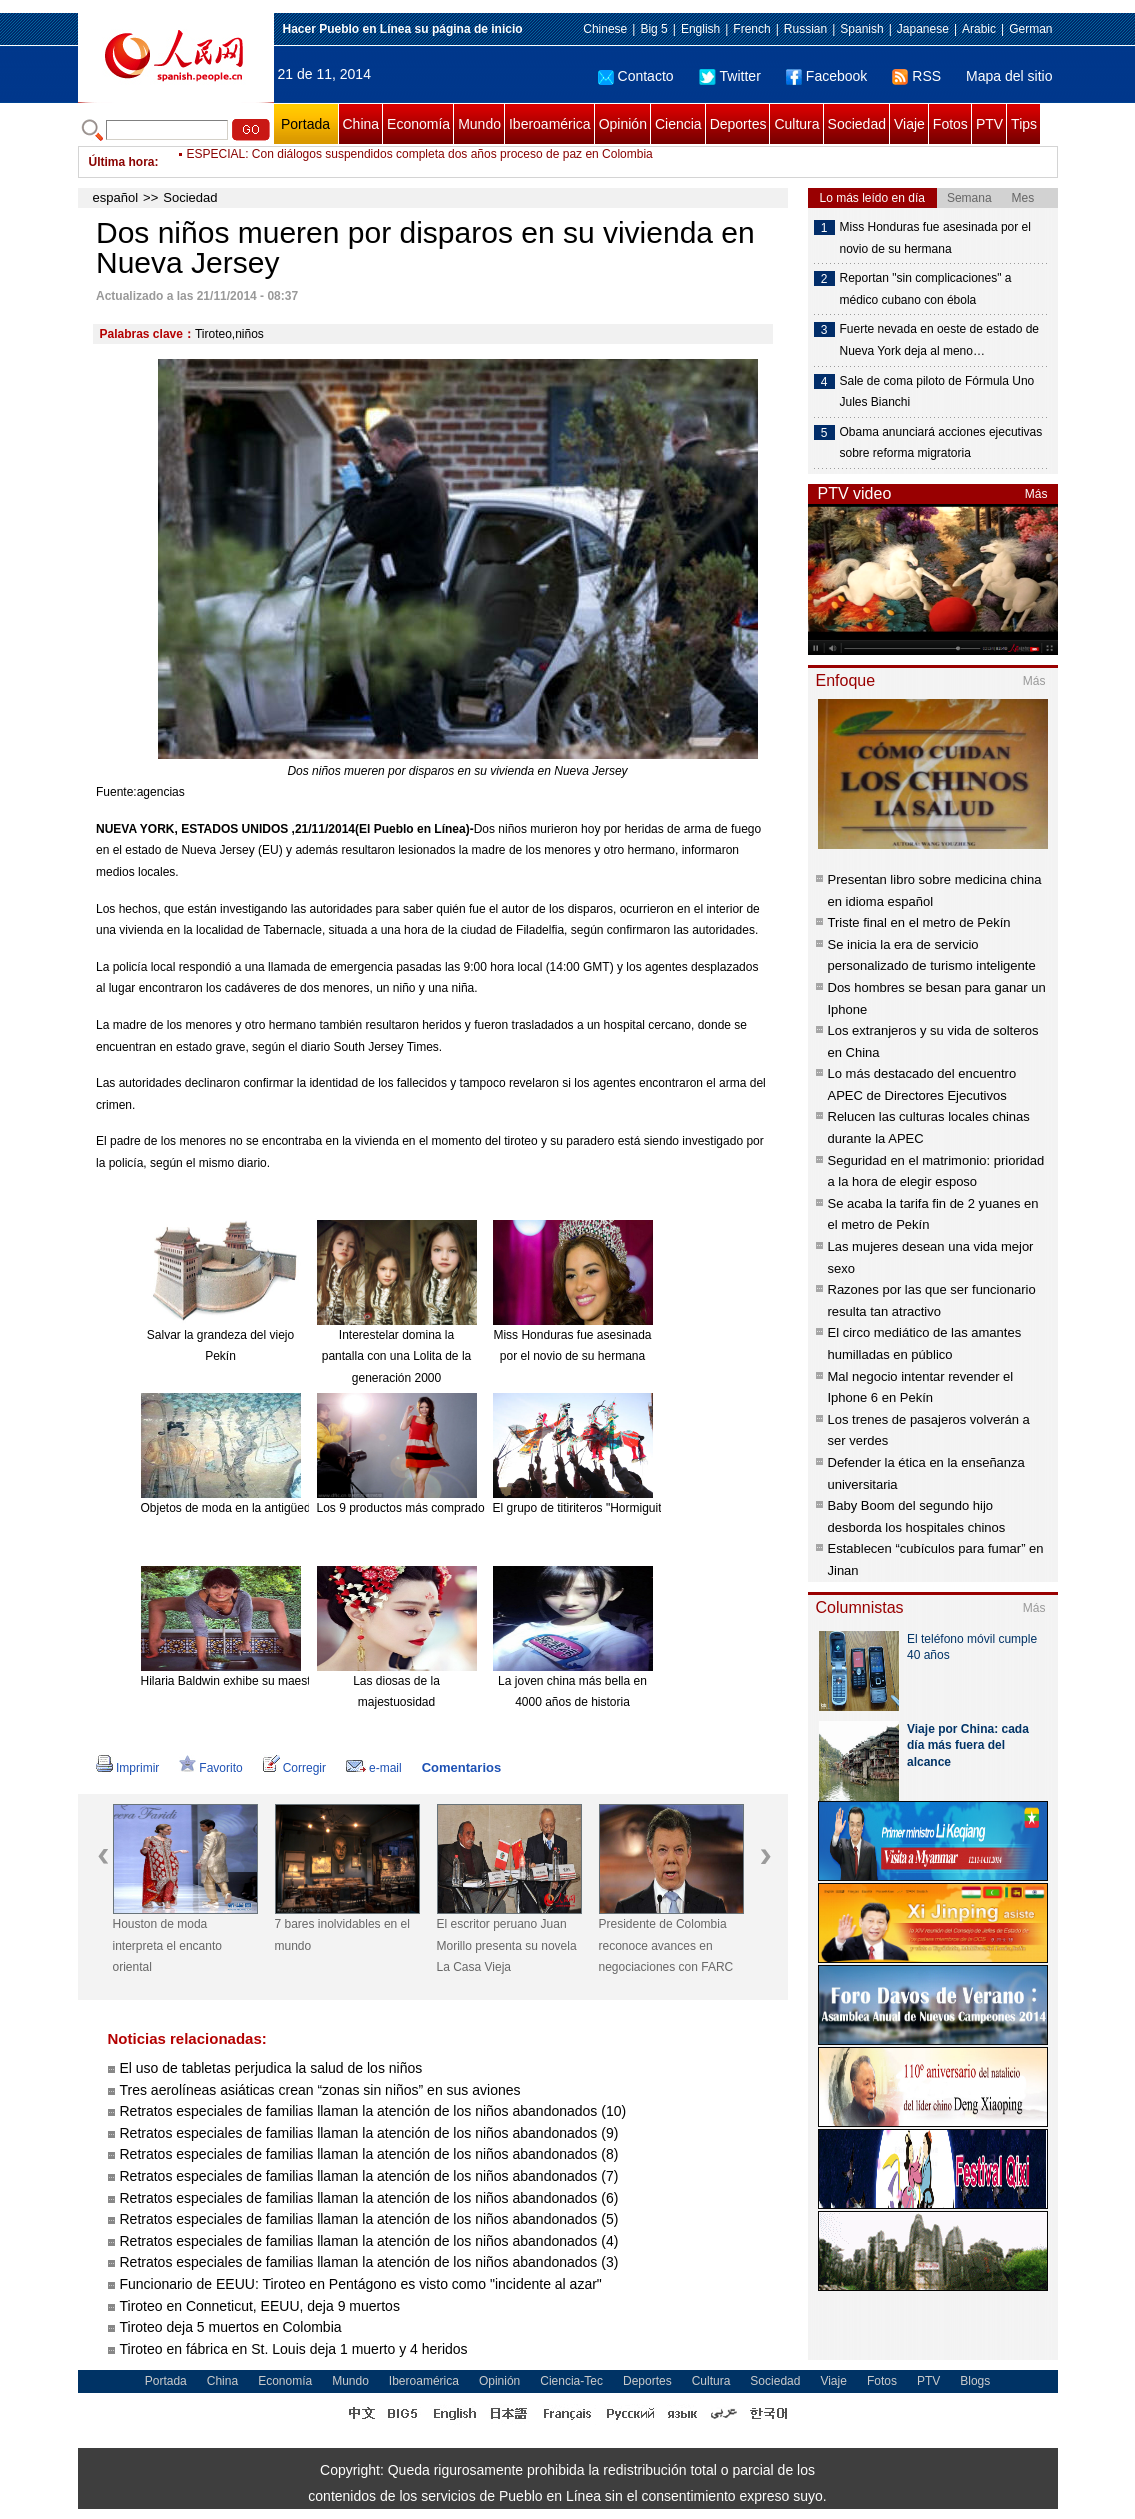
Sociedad (857, 124)
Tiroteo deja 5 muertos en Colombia (233, 2327)
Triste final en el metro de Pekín (919, 922)
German (1030, 29)
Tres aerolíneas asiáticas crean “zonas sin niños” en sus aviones (320, 2090)
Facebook (826, 76)
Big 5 (653, 29)
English (700, 29)
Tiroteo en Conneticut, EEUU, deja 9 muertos (260, 2306)
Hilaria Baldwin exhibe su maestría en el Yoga (262, 1681)
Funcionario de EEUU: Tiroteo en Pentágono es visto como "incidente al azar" (363, 2284)
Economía (418, 124)
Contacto (636, 76)
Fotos (950, 124)
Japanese (923, 29)
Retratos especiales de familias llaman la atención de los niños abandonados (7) (369, 2176)
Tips (1024, 124)
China (361, 124)
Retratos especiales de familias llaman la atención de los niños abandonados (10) (373, 2111)
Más (1036, 494)
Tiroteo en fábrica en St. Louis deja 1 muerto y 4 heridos (296, 2349)
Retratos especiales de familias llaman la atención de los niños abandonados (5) (369, 2219)
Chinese (605, 29)
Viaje (909, 124)
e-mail (374, 1768)
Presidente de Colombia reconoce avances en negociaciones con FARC (666, 1945)
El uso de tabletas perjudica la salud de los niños (271, 2068)
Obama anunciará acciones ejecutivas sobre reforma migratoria (941, 443)
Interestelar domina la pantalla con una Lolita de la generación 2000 (396, 1356)
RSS (916, 76)
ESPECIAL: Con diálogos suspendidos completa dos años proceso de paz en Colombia (420, 162)
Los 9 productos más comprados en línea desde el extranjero (480, 1508)
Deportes (738, 124)
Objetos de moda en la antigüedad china (249, 1508)
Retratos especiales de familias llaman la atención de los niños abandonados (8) (369, 2154)
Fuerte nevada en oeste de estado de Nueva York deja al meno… (939, 340)
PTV (989, 124)
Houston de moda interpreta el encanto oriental (167, 1945)
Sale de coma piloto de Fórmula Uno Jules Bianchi (937, 392)
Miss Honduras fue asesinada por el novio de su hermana (935, 238)
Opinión (623, 124)
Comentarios (461, 1767)
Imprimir (127, 1768)
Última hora (122, 162)
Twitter (730, 76)
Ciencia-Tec (571, 2381)
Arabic (979, 29)
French (751, 29)
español (116, 197)
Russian (805, 29)
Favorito (210, 1768)
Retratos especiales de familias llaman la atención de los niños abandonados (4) (369, 2241)
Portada (305, 124)
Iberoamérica (550, 124)
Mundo (479, 124)
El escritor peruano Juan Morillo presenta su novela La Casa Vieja (507, 1945)
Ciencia (678, 124)
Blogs (975, 2381)
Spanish (861, 29)
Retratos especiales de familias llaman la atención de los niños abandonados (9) (369, 2133)
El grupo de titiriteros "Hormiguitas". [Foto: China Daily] (638, 1508)
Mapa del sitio (1009, 76)
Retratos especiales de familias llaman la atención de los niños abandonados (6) (369, 2198)
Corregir (294, 1768)
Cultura (796, 124)
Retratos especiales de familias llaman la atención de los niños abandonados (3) (369, 2262)
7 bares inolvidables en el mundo (342, 1935)
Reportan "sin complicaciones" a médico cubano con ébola (926, 289)
